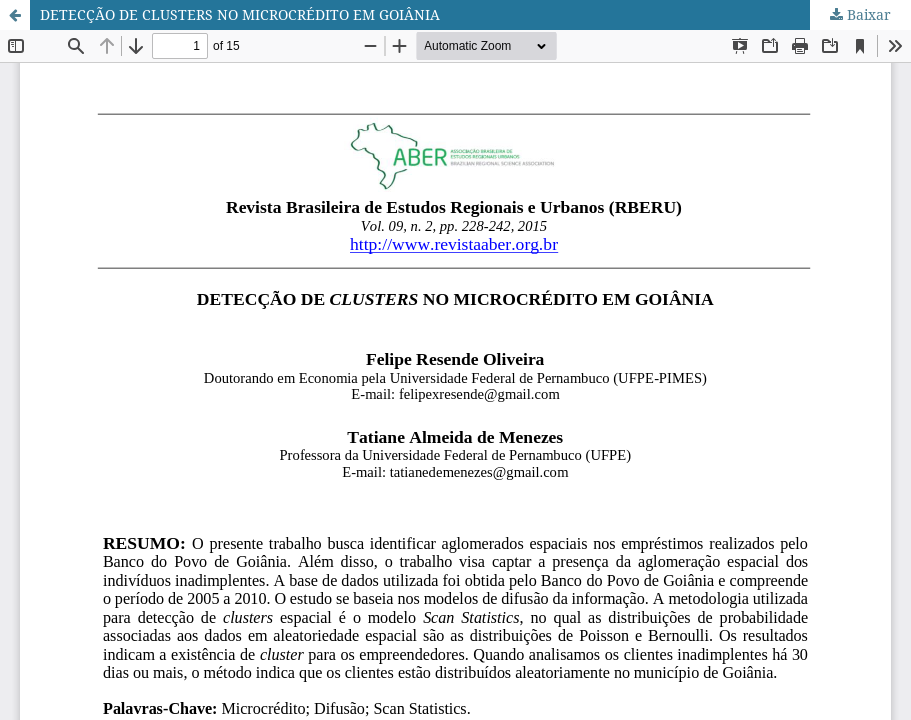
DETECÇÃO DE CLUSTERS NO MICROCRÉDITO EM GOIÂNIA (240, 14)
